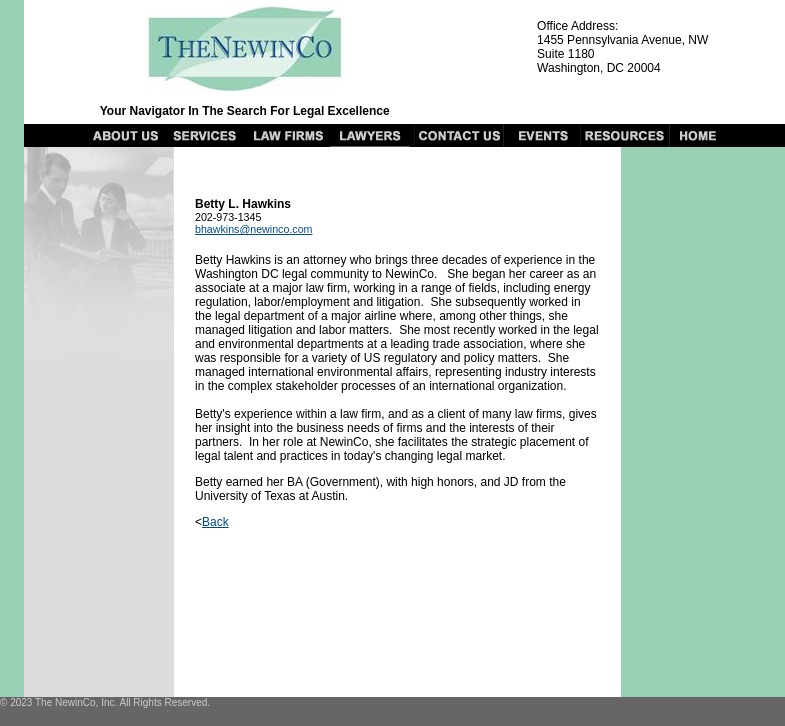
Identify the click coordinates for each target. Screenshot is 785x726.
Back (215, 522)
